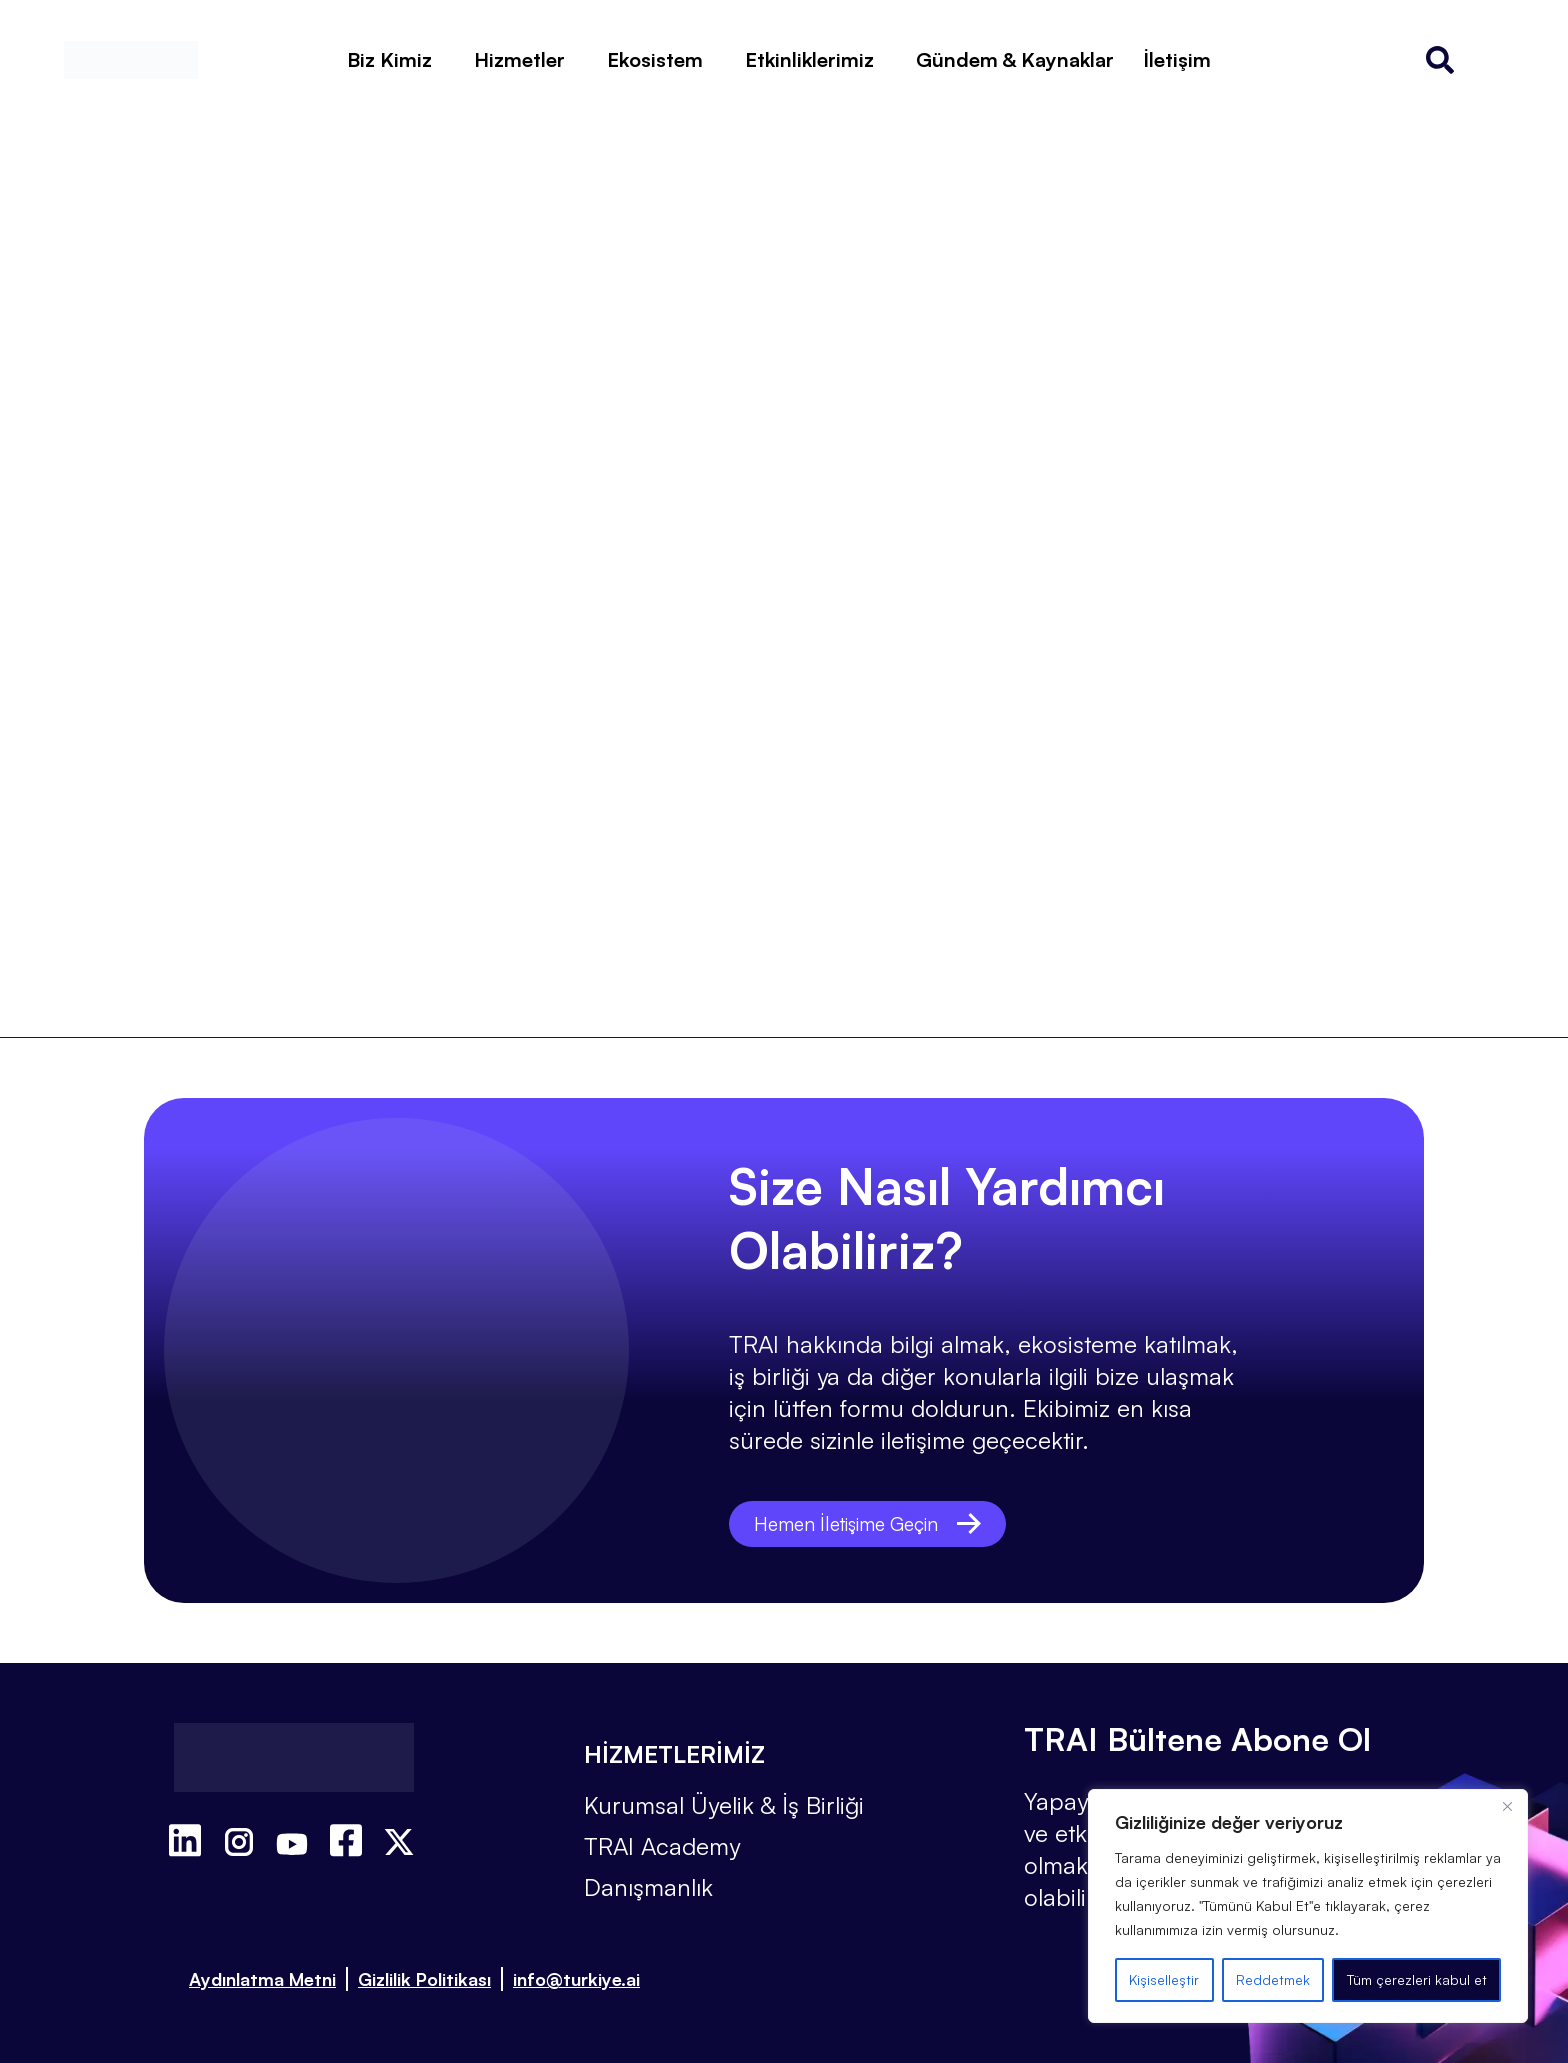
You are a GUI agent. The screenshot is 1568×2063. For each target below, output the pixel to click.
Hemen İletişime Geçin (872, 1523)
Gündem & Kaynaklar (1015, 59)
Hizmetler (519, 59)
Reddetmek (1273, 1979)
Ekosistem (655, 59)
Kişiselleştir (1164, 1979)
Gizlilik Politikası (424, 1979)
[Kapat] (1507, 1806)
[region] (1308, 1906)
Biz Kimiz (389, 59)
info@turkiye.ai (576, 1979)
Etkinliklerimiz (809, 59)
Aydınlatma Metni (262, 1979)
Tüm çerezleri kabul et (1417, 1979)
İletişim (1177, 59)
